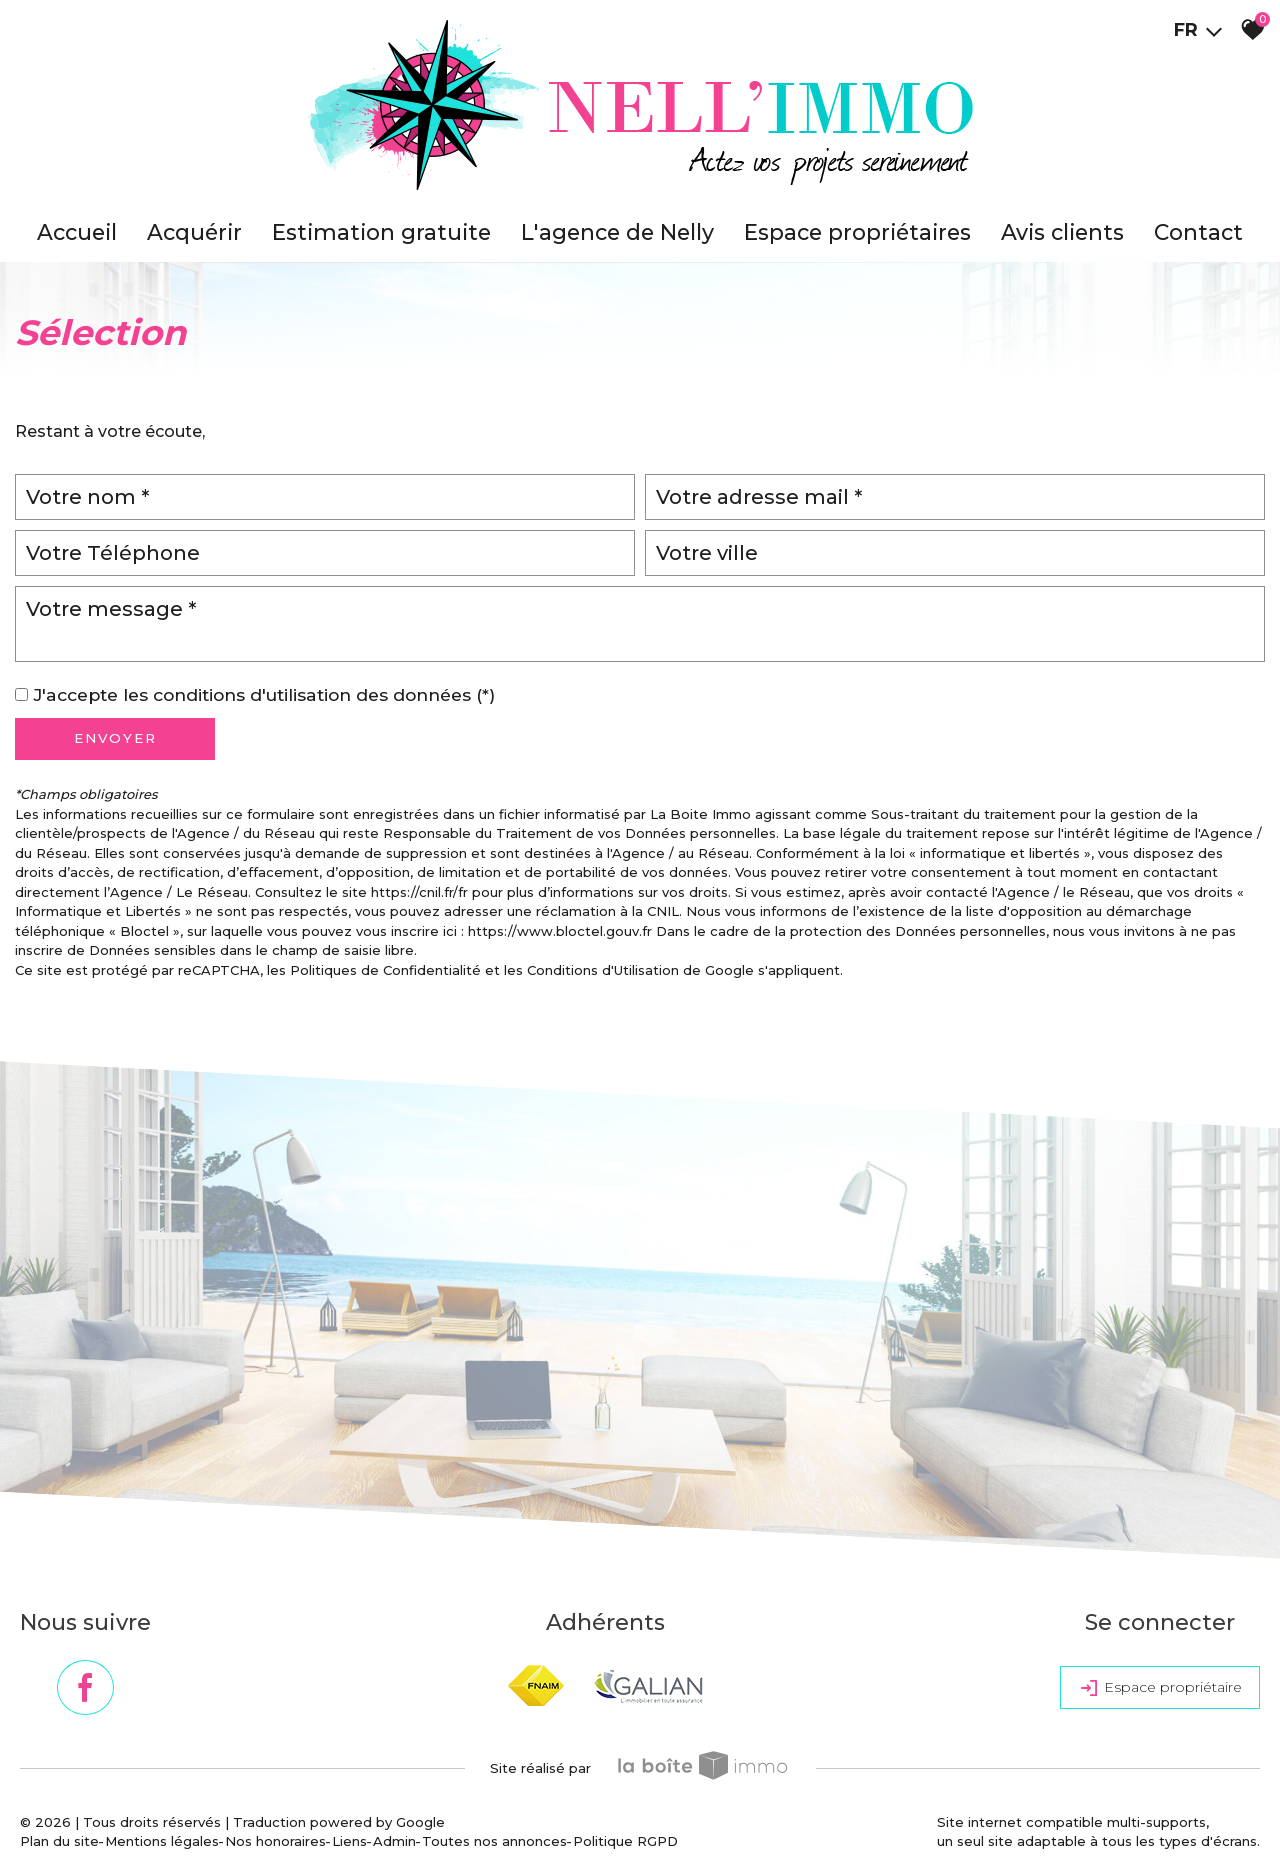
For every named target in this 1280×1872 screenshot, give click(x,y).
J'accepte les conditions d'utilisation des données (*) (264, 694)
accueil (77, 232)
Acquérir (194, 232)
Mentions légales (162, 1841)
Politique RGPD (625, 1841)
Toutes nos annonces (494, 1841)
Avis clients (1062, 232)
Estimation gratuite (381, 232)
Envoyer (115, 738)
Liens (349, 1841)
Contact (1198, 232)
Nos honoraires (275, 1841)
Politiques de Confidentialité (385, 970)
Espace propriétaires (857, 232)
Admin (394, 1841)
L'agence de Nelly (617, 232)
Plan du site (59, 1841)
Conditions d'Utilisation (603, 970)
